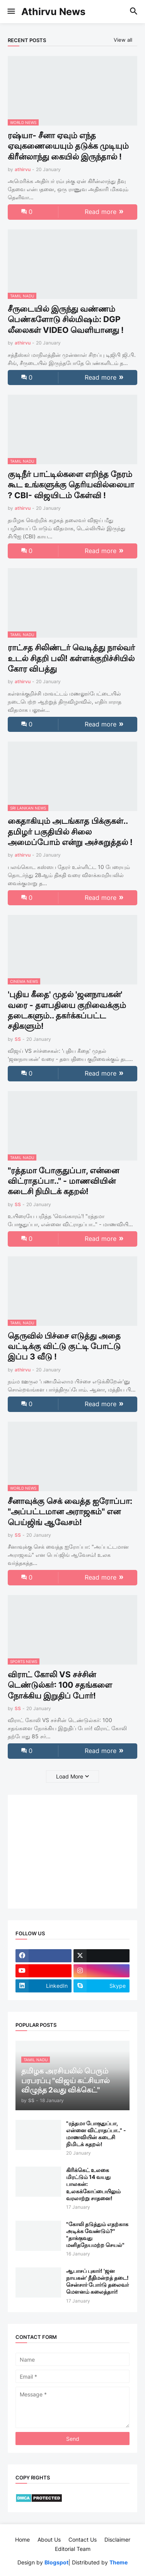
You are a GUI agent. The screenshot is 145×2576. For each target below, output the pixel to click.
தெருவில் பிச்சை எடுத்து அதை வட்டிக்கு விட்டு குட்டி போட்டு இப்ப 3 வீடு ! (64, 1346)
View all (123, 40)
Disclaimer (117, 2539)
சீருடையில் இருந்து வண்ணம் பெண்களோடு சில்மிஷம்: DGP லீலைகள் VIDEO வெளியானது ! (66, 319)
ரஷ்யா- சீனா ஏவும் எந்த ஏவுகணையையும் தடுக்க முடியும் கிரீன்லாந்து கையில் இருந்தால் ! (68, 146)
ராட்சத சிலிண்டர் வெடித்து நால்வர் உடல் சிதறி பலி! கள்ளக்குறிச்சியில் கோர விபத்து (71, 658)
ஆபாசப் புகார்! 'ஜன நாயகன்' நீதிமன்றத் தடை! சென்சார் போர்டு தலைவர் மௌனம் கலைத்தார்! (97, 2281)
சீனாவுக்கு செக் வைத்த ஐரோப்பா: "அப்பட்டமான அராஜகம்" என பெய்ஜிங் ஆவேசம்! (70, 1511)
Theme (118, 2562)
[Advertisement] (63, 1850)
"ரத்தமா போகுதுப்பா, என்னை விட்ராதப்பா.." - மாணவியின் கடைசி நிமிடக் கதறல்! (63, 1181)
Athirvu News (53, 11)
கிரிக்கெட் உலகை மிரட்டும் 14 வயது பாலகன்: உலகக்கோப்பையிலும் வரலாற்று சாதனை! (93, 2184)
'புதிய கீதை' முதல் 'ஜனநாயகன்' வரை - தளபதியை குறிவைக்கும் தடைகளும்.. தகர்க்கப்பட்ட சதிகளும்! (67, 1010)
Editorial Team (72, 2548)
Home (22, 2539)
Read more (100, 212)
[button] (10, 11)
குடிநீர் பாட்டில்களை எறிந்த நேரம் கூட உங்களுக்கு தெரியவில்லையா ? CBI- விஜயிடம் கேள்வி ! (71, 484)
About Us (49, 2539)
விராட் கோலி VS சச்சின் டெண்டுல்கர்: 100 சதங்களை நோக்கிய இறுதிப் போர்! (60, 1685)
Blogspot (56, 2562)
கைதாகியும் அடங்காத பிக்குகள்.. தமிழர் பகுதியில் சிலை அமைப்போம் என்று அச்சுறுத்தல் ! (70, 831)
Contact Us (82, 2539)
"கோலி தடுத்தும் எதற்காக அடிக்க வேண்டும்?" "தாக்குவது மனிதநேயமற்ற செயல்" (97, 2234)
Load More (69, 1776)
